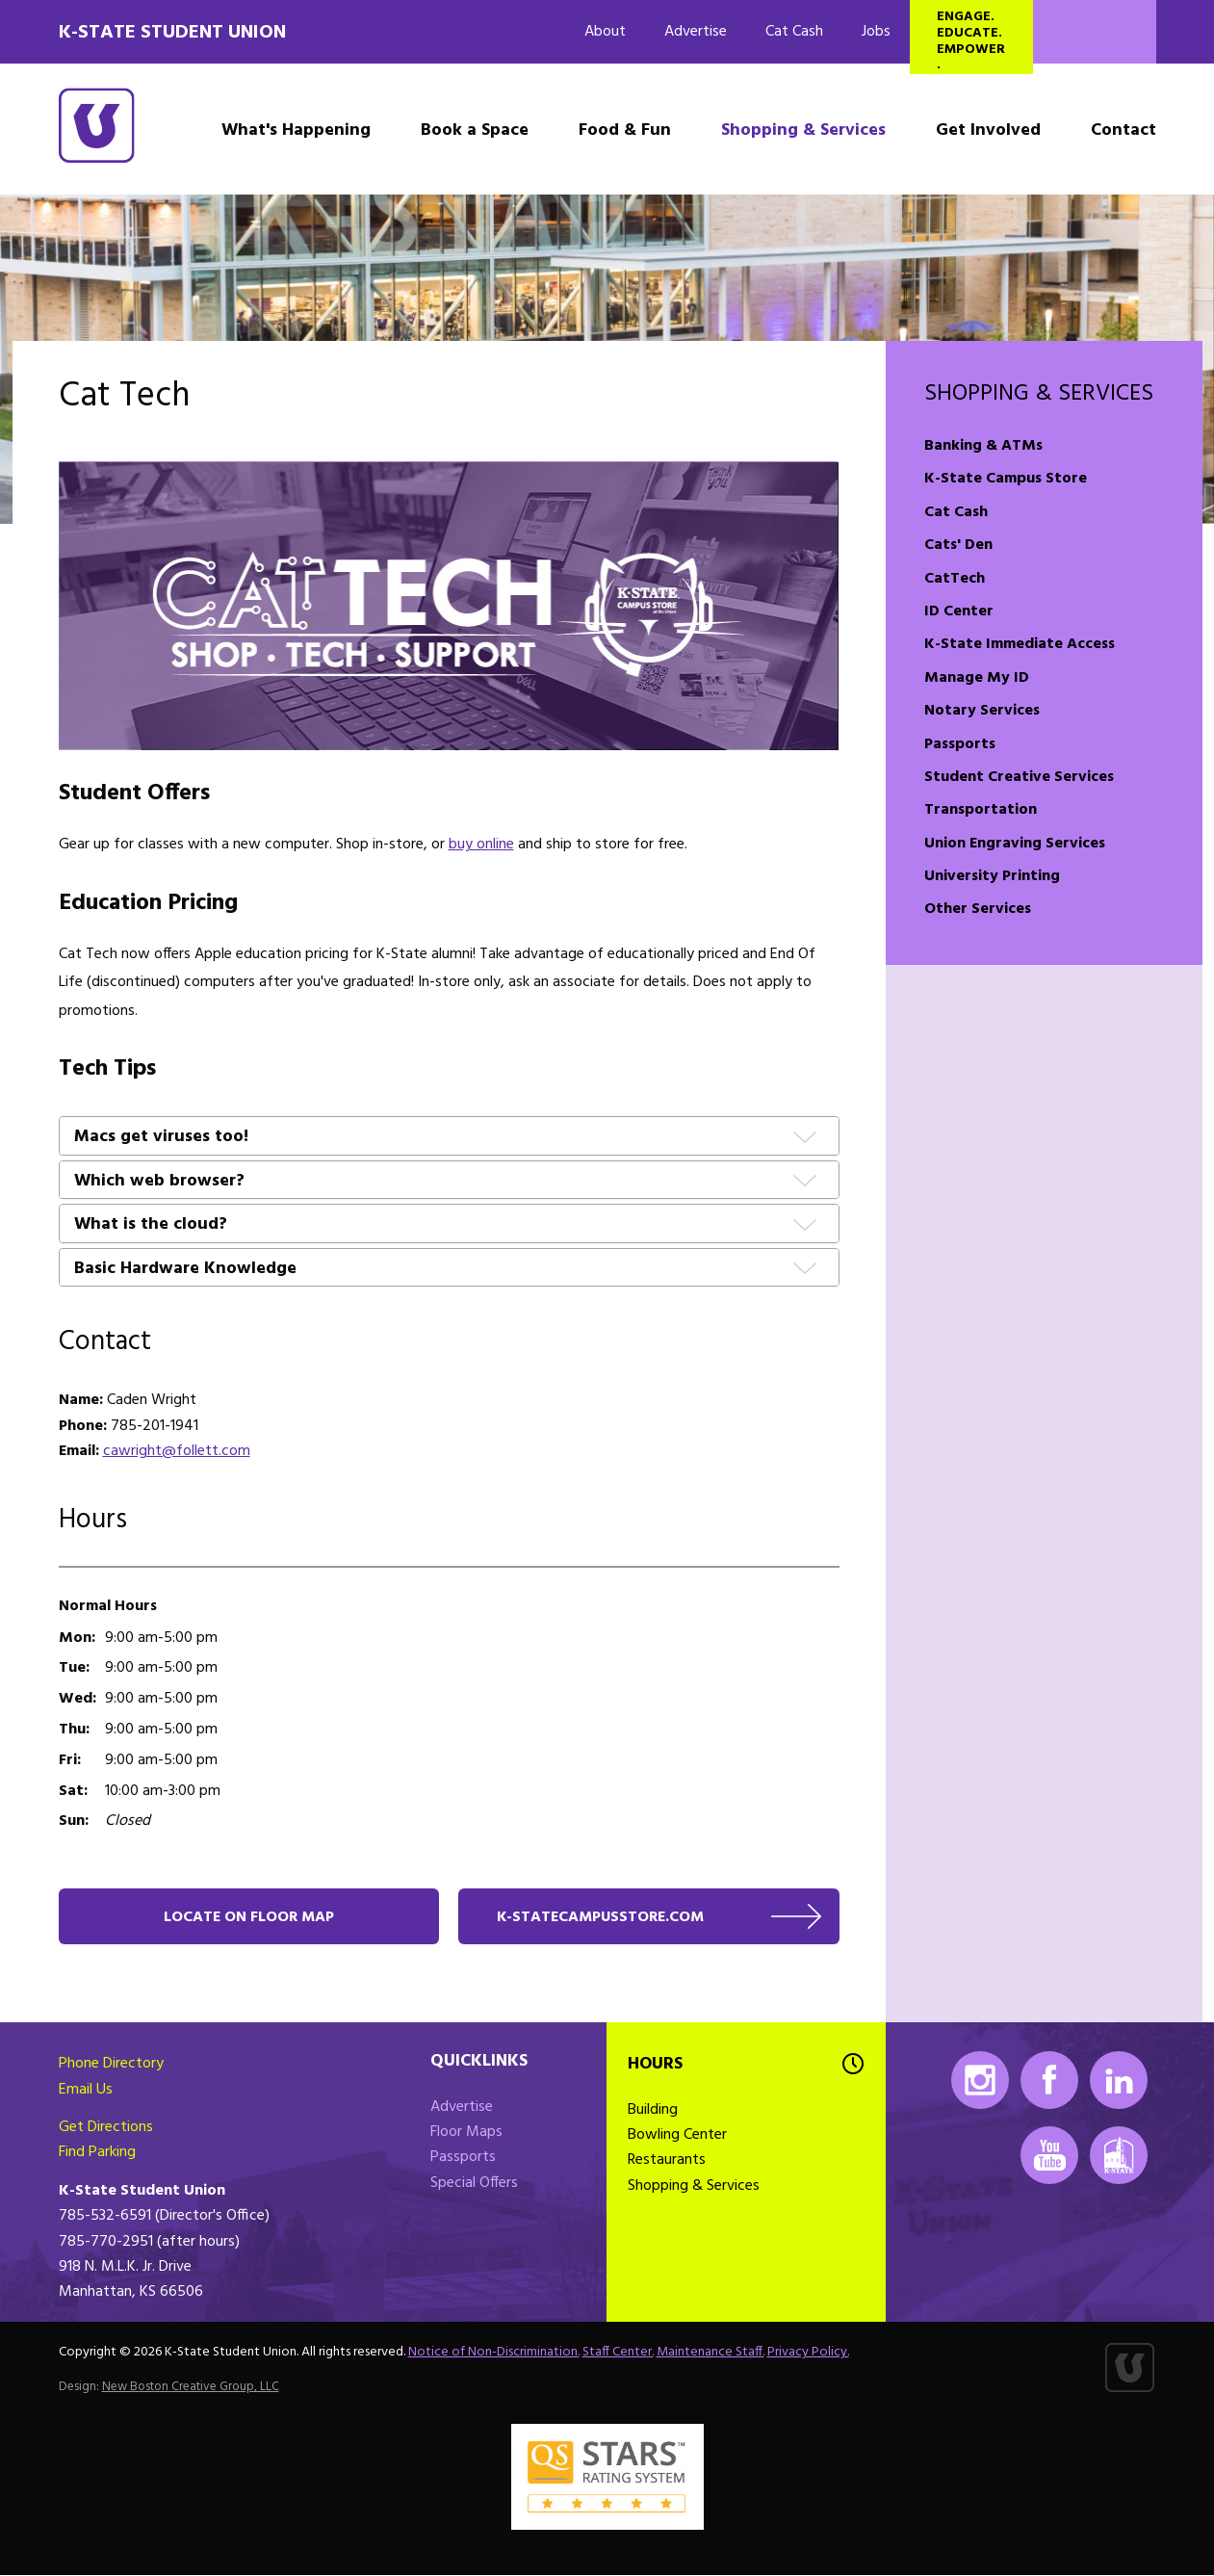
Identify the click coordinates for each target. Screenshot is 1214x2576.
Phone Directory (111, 2064)
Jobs (876, 31)
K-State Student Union (172, 32)
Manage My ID (976, 677)
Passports (959, 744)
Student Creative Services (1019, 777)
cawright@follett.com (176, 1451)
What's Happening (296, 130)
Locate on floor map (249, 1917)
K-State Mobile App (1119, 2156)
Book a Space (475, 130)
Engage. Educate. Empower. (971, 40)
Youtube (1049, 2156)
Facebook (1049, 2081)
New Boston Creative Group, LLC (190, 2388)
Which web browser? (159, 1182)
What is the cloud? (150, 1225)
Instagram (980, 2081)
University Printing (992, 876)
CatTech (954, 578)
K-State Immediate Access (1019, 644)
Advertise (695, 31)
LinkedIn (1119, 2081)
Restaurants (667, 2161)
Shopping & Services (803, 130)
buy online (481, 844)
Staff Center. (618, 2353)
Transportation (980, 809)
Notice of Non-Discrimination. (494, 2353)
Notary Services (982, 710)
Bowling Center (677, 2135)
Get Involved (988, 130)
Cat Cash (794, 31)
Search (1094, 32)
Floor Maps (466, 2133)
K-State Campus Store (1005, 478)
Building (653, 2110)
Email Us (86, 2090)
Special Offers (474, 2184)
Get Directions (106, 2128)
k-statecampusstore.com (603, 1917)
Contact (1123, 130)
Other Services (977, 909)
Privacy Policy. (808, 2353)
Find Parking (97, 2154)
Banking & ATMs (983, 445)
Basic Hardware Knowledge (185, 1270)
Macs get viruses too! (161, 1138)
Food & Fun (625, 130)
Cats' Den (958, 545)
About (605, 31)
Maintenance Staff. (710, 2353)
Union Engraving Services (1014, 843)
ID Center (959, 611)
